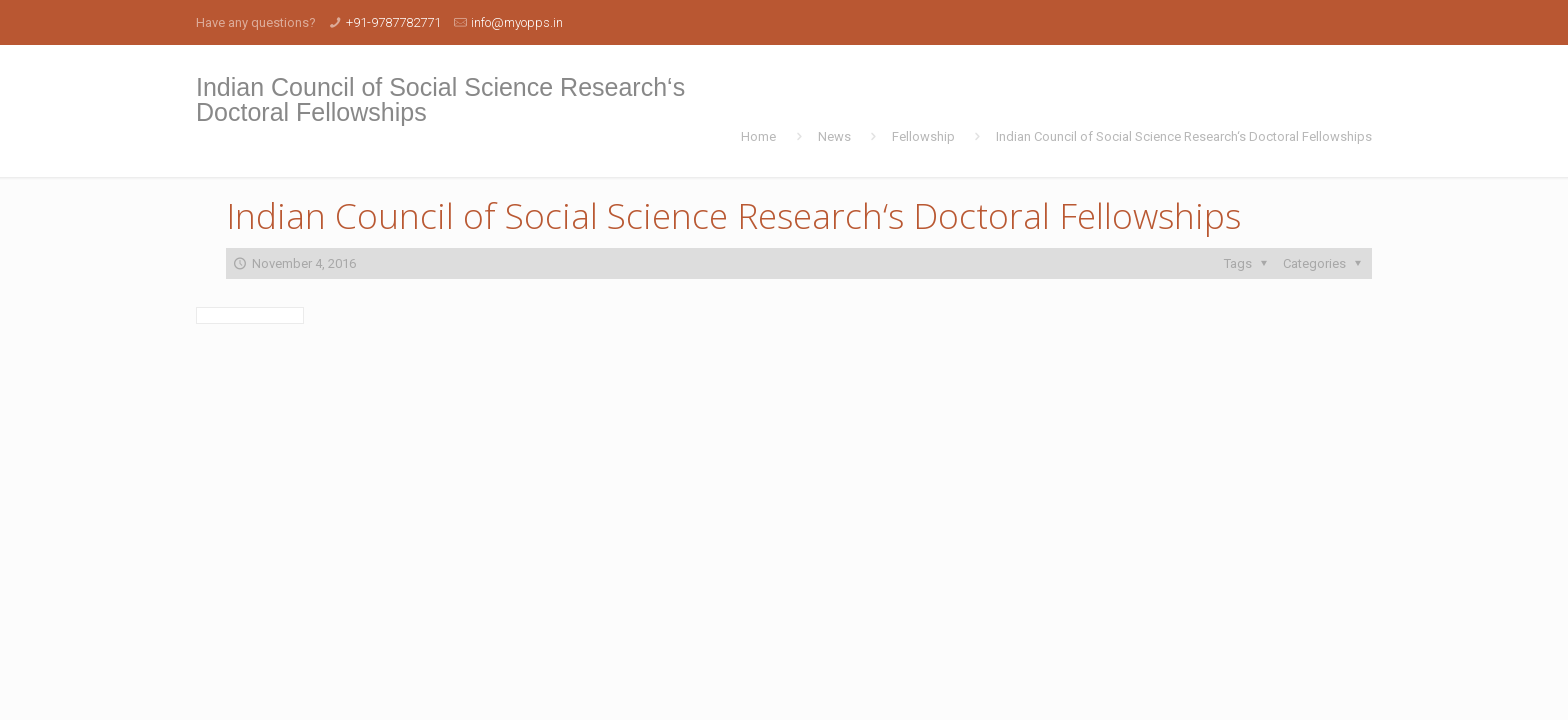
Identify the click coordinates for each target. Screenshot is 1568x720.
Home (758, 136)
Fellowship (923, 136)
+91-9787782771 (393, 22)
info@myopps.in (517, 22)
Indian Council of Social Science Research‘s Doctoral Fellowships (1184, 136)
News (834, 136)
